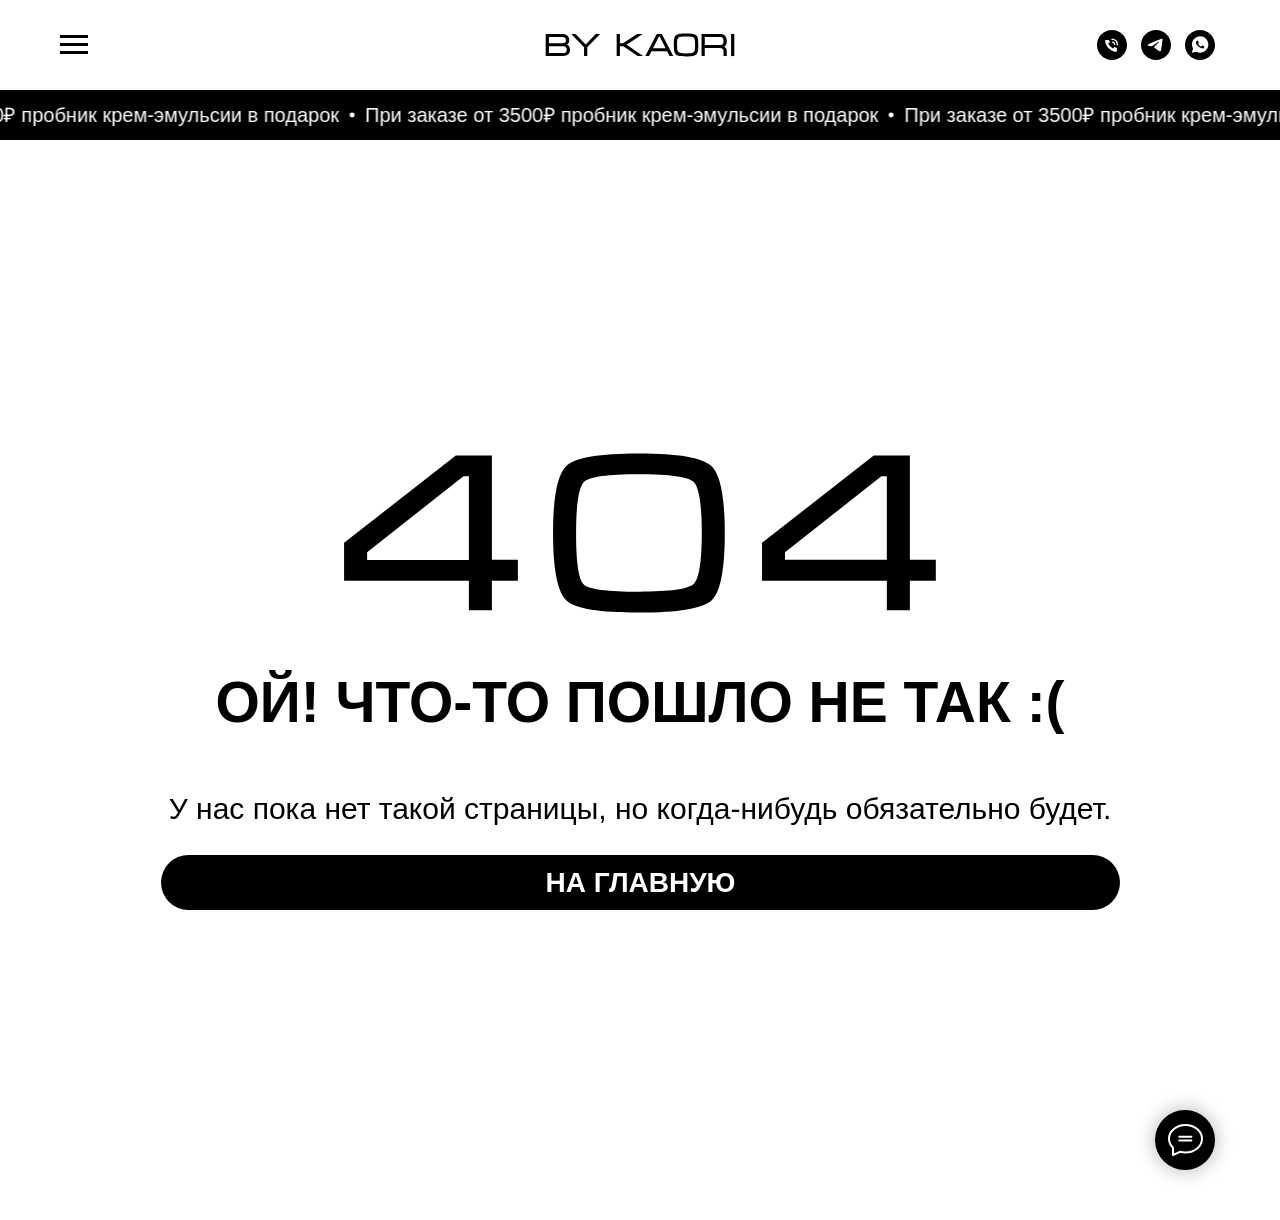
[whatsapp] (1200, 54)
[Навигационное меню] (74, 45)
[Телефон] (1112, 54)
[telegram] (1156, 54)
